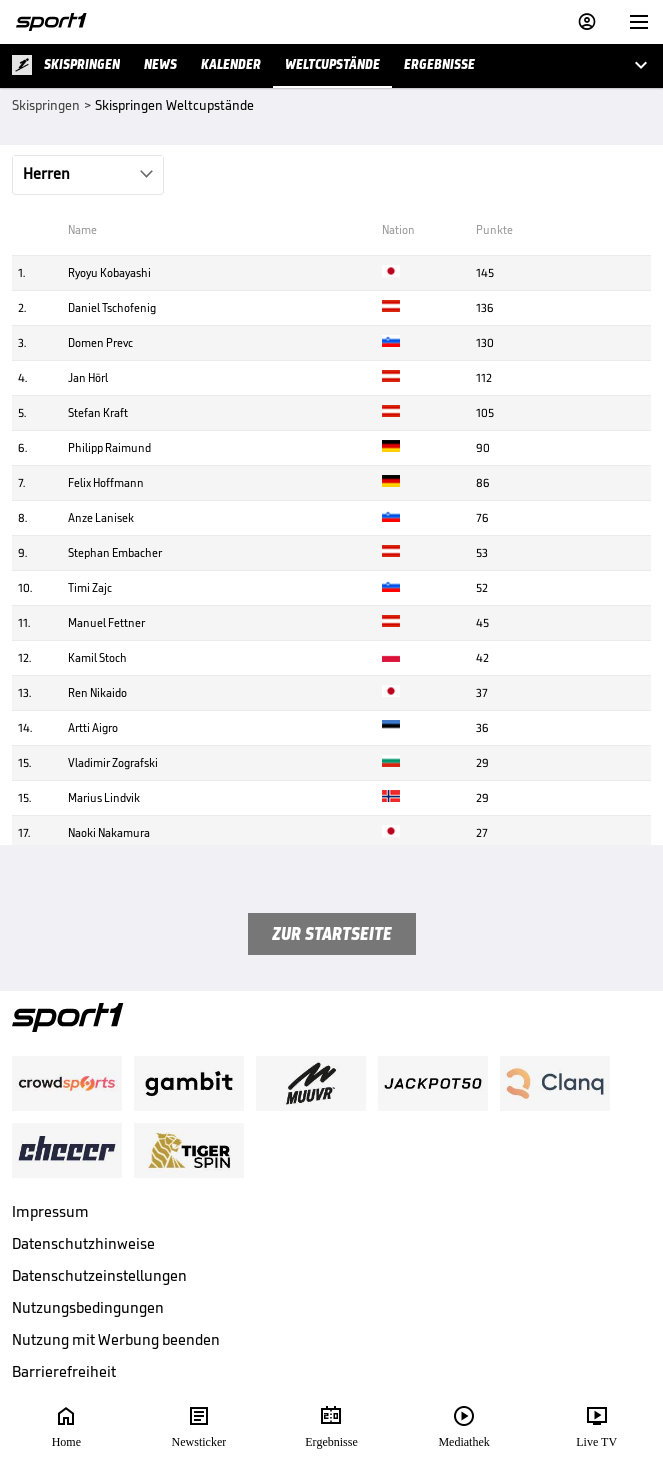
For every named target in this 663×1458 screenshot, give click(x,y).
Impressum (50, 1211)
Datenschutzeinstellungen (99, 1275)
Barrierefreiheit (64, 1371)
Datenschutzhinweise (83, 1243)
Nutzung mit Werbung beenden (116, 1339)
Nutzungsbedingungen (88, 1307)
